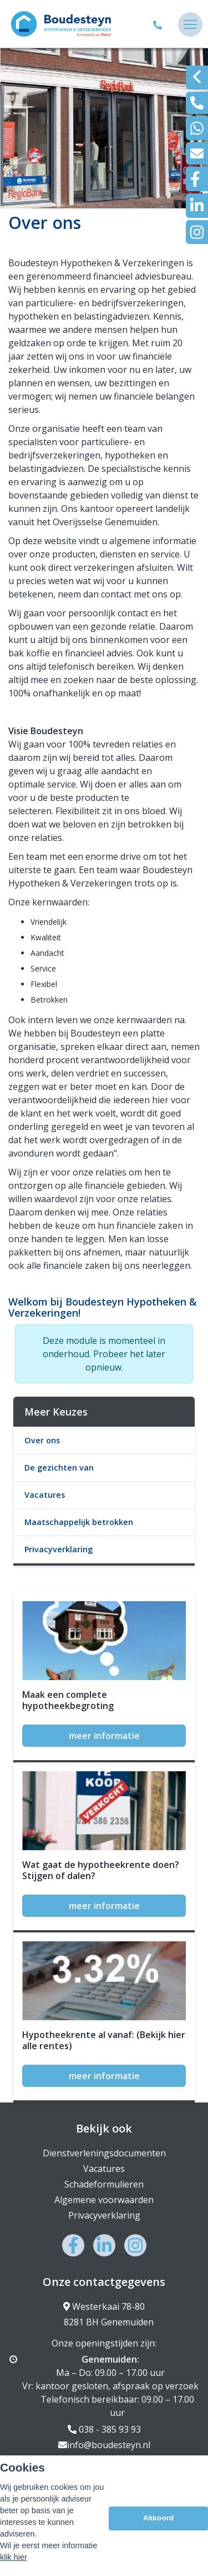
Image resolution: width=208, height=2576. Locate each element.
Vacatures (44, 1494)
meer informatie (104, 1736)
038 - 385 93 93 (104, 2429)
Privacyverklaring (58, 1549)
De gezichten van (59, 1467)
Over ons (42, 1440)
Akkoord (158, 2524)
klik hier (13, 2563)
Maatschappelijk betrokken (78, 1522)
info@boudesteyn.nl (104, 2445)
